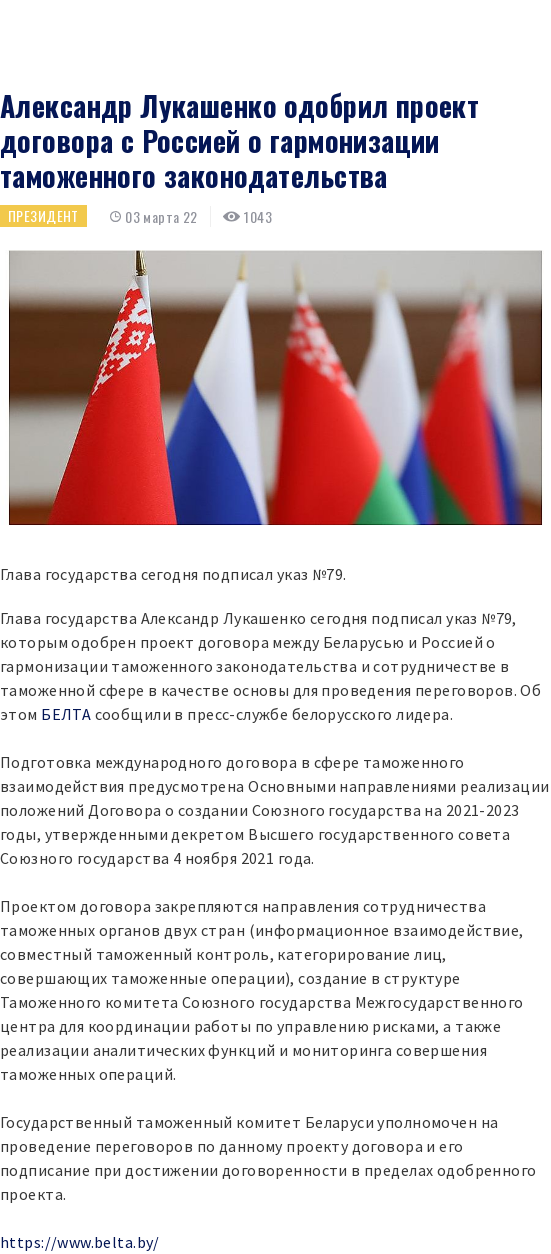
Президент (43, 215)
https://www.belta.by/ (80, 1242)
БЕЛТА (66, 714)
